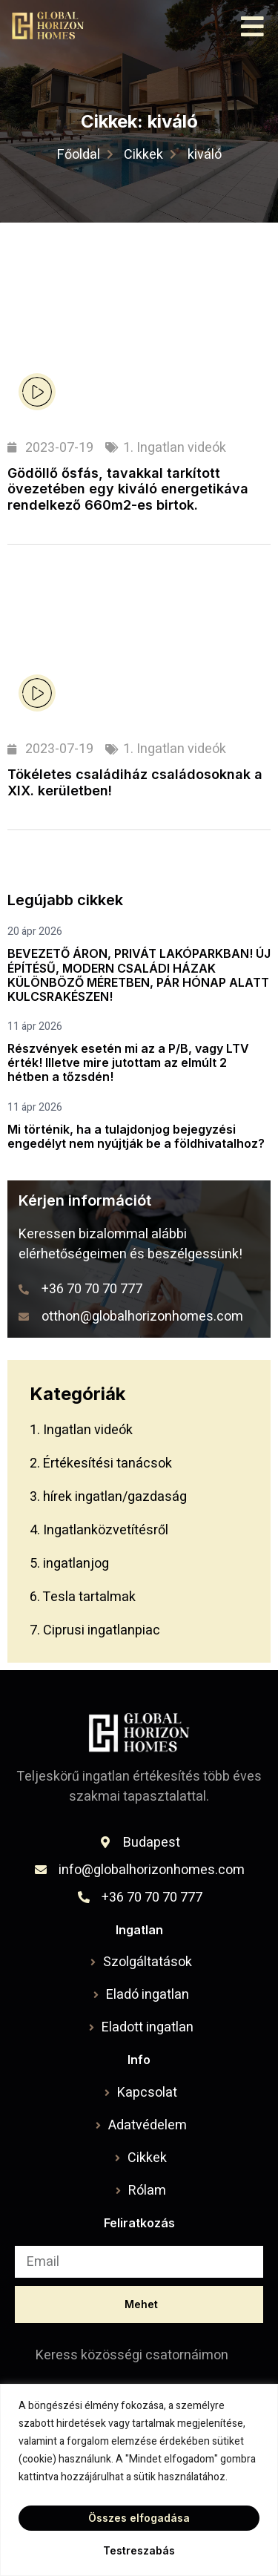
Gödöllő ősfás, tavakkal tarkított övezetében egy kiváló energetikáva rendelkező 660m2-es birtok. (127, 489)
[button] (253, 26)
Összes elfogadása (139, 2517)
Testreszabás (139, 2550)
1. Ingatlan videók (174, 448)
